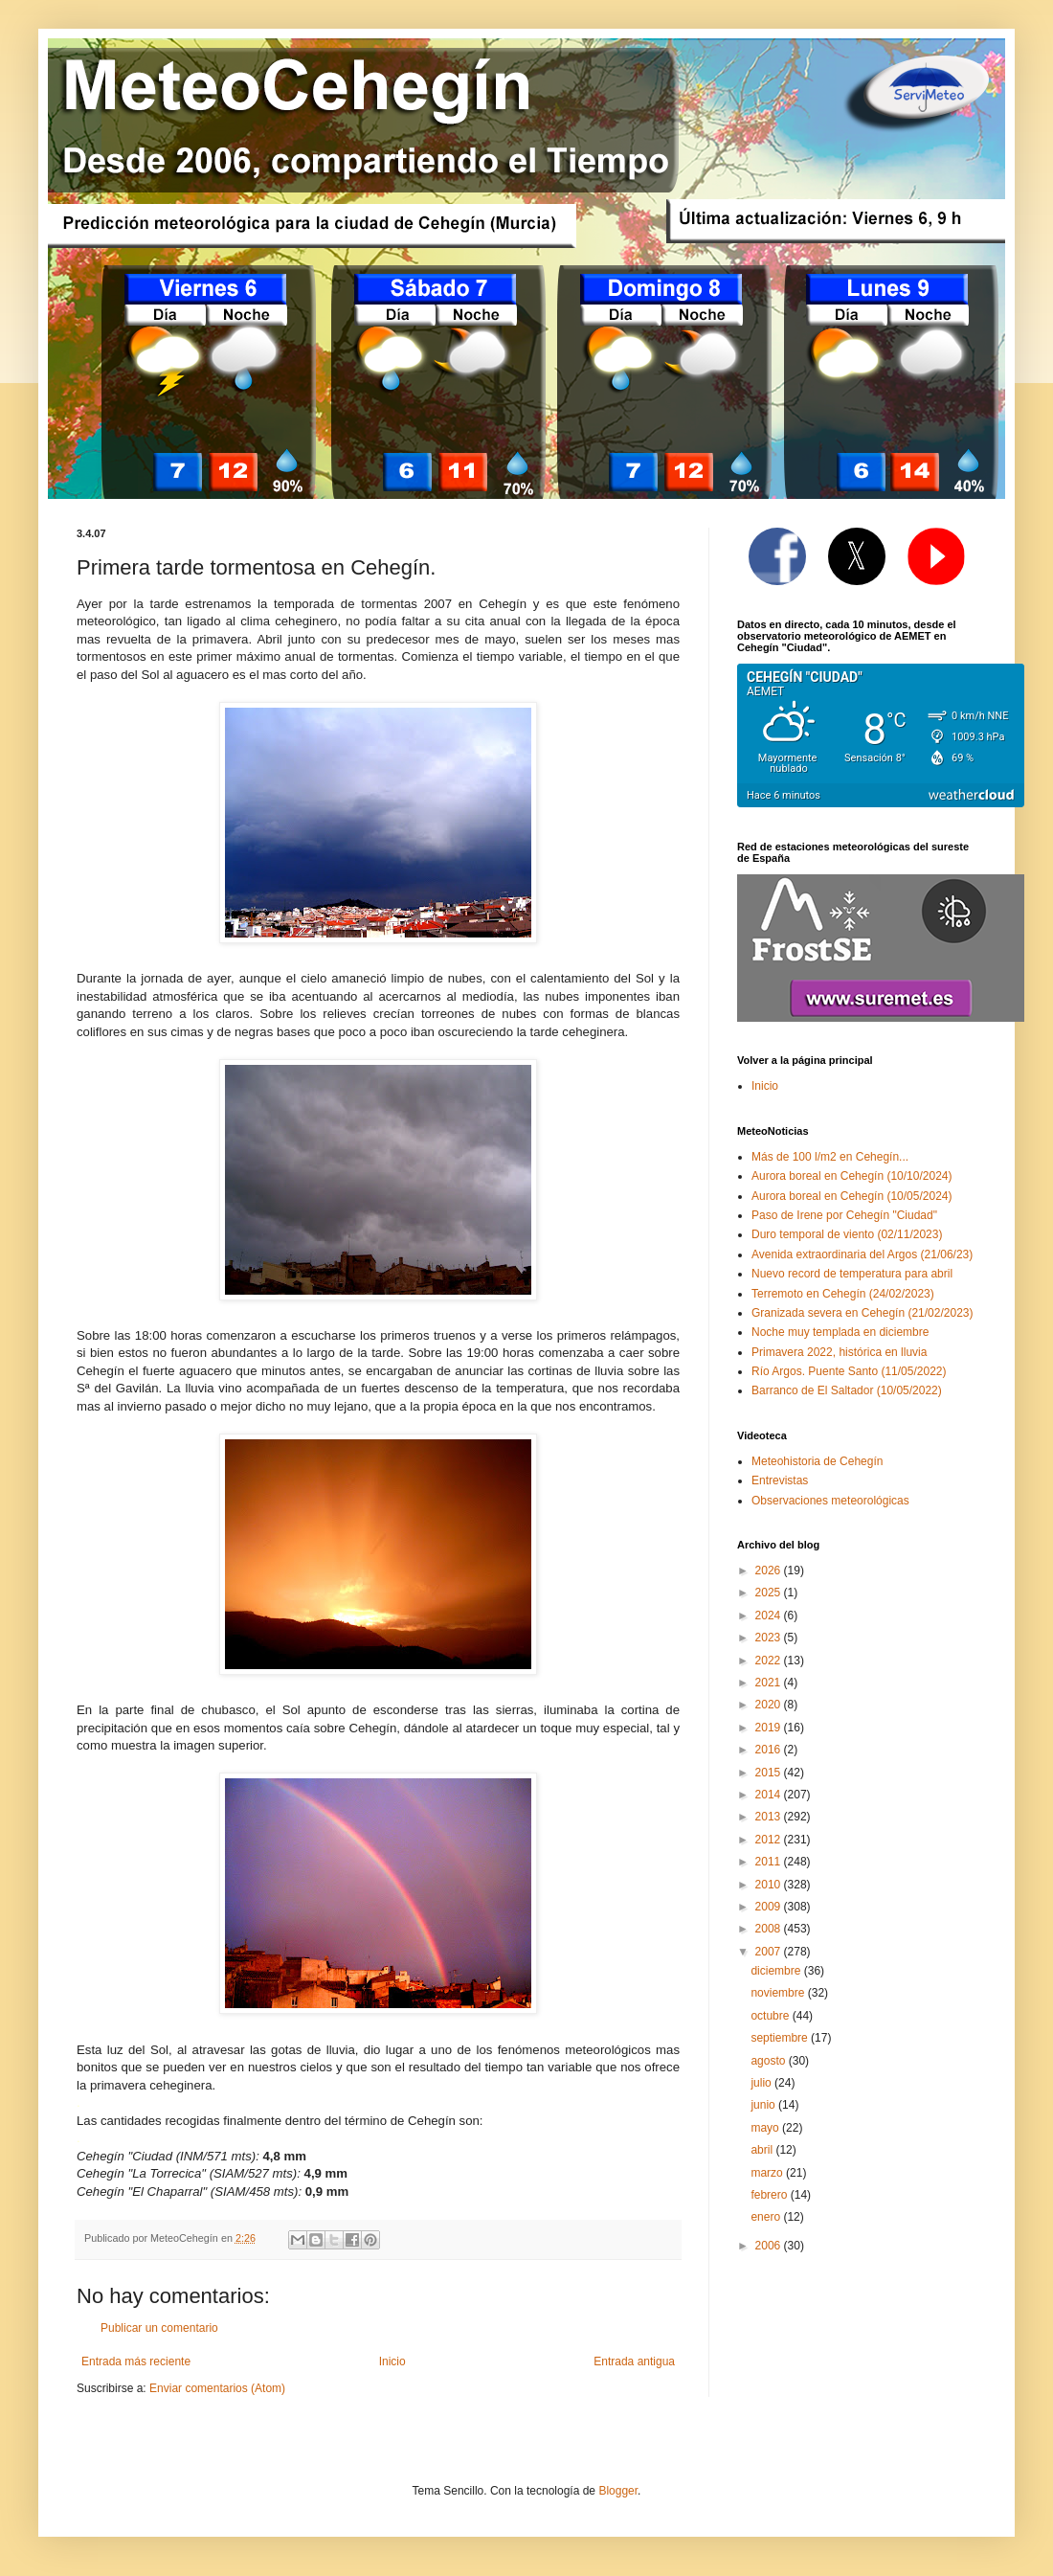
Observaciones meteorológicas (830, 1500)
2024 (769, 1615)
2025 (769, 1592)
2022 (769, 1660)
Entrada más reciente (135, 2361)
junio (764, 2105)
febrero (770, 2195)
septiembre (781, 2038)
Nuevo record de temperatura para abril (851, 1273)
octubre (771, 2015)
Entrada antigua (634, 2361)
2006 (769, 2245)
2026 (769, 1570)
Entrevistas (779, 1480)
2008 (769, 1928)
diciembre (777, 1970)
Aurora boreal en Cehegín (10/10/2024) (851, 1176)
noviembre (779, 1993)
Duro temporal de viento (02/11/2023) (846, 1234)
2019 (769, 1727)
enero (767, 2217)
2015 (769, 1772)
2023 (769, 1637)
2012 (769, 1839)
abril (763, 2150)
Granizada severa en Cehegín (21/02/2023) (862, 1313)
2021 (769, 1682)
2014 (769, 1794)
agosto (769, 2061)
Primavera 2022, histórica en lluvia (839, 1352)
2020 (769, 1704)
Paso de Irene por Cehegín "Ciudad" (844, 1215)
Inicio (392, 2361)
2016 (769, 1749)
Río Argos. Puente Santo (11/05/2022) (848, 1371)
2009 (769, 1906)
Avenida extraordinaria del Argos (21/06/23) (862, 1254)
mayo (766, 2128)
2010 (769, 1884)
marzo (768, 2173)
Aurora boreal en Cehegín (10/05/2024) (851, 1196)
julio (762, 2083)
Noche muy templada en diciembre (840, 1332)
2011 (769, 1861)
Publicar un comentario (159, 2328)
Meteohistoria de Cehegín (817, 1461)
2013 (769, 1816)
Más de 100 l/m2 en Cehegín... (829, 1157)
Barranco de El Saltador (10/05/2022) (846, 1390)
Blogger (618, 2490)
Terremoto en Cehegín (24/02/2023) (842, 1293)
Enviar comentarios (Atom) (217, 2388)
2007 (769, 1951)
